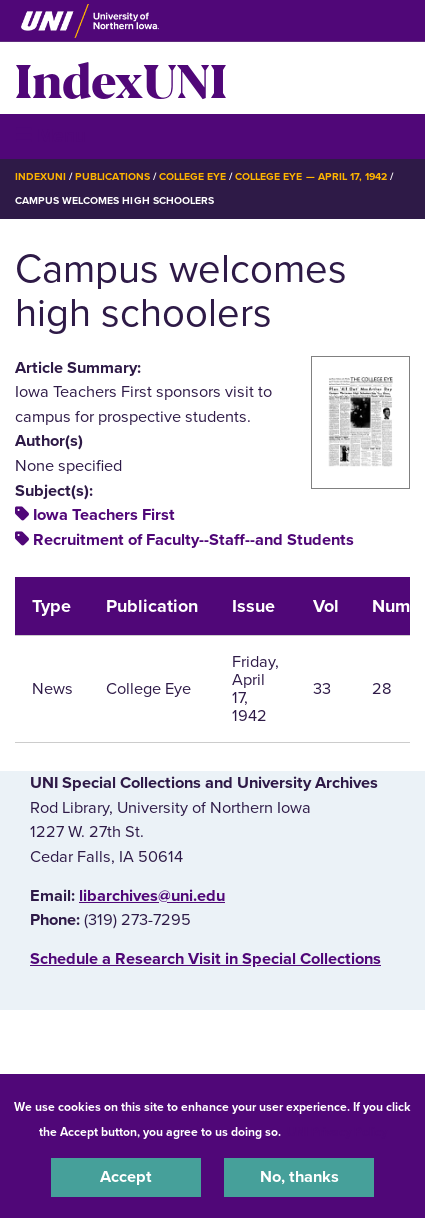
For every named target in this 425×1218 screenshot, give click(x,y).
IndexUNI (121, 78)
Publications (112, 176)
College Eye (192, 176)
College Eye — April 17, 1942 (311, 176)
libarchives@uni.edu (152, 896)
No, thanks (299, 1177)
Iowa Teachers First (104, 515)
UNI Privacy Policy (337, 1132)
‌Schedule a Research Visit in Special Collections (205, 959)
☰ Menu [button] (50, 135)
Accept (126, 1177)
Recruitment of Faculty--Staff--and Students (193, 540)
